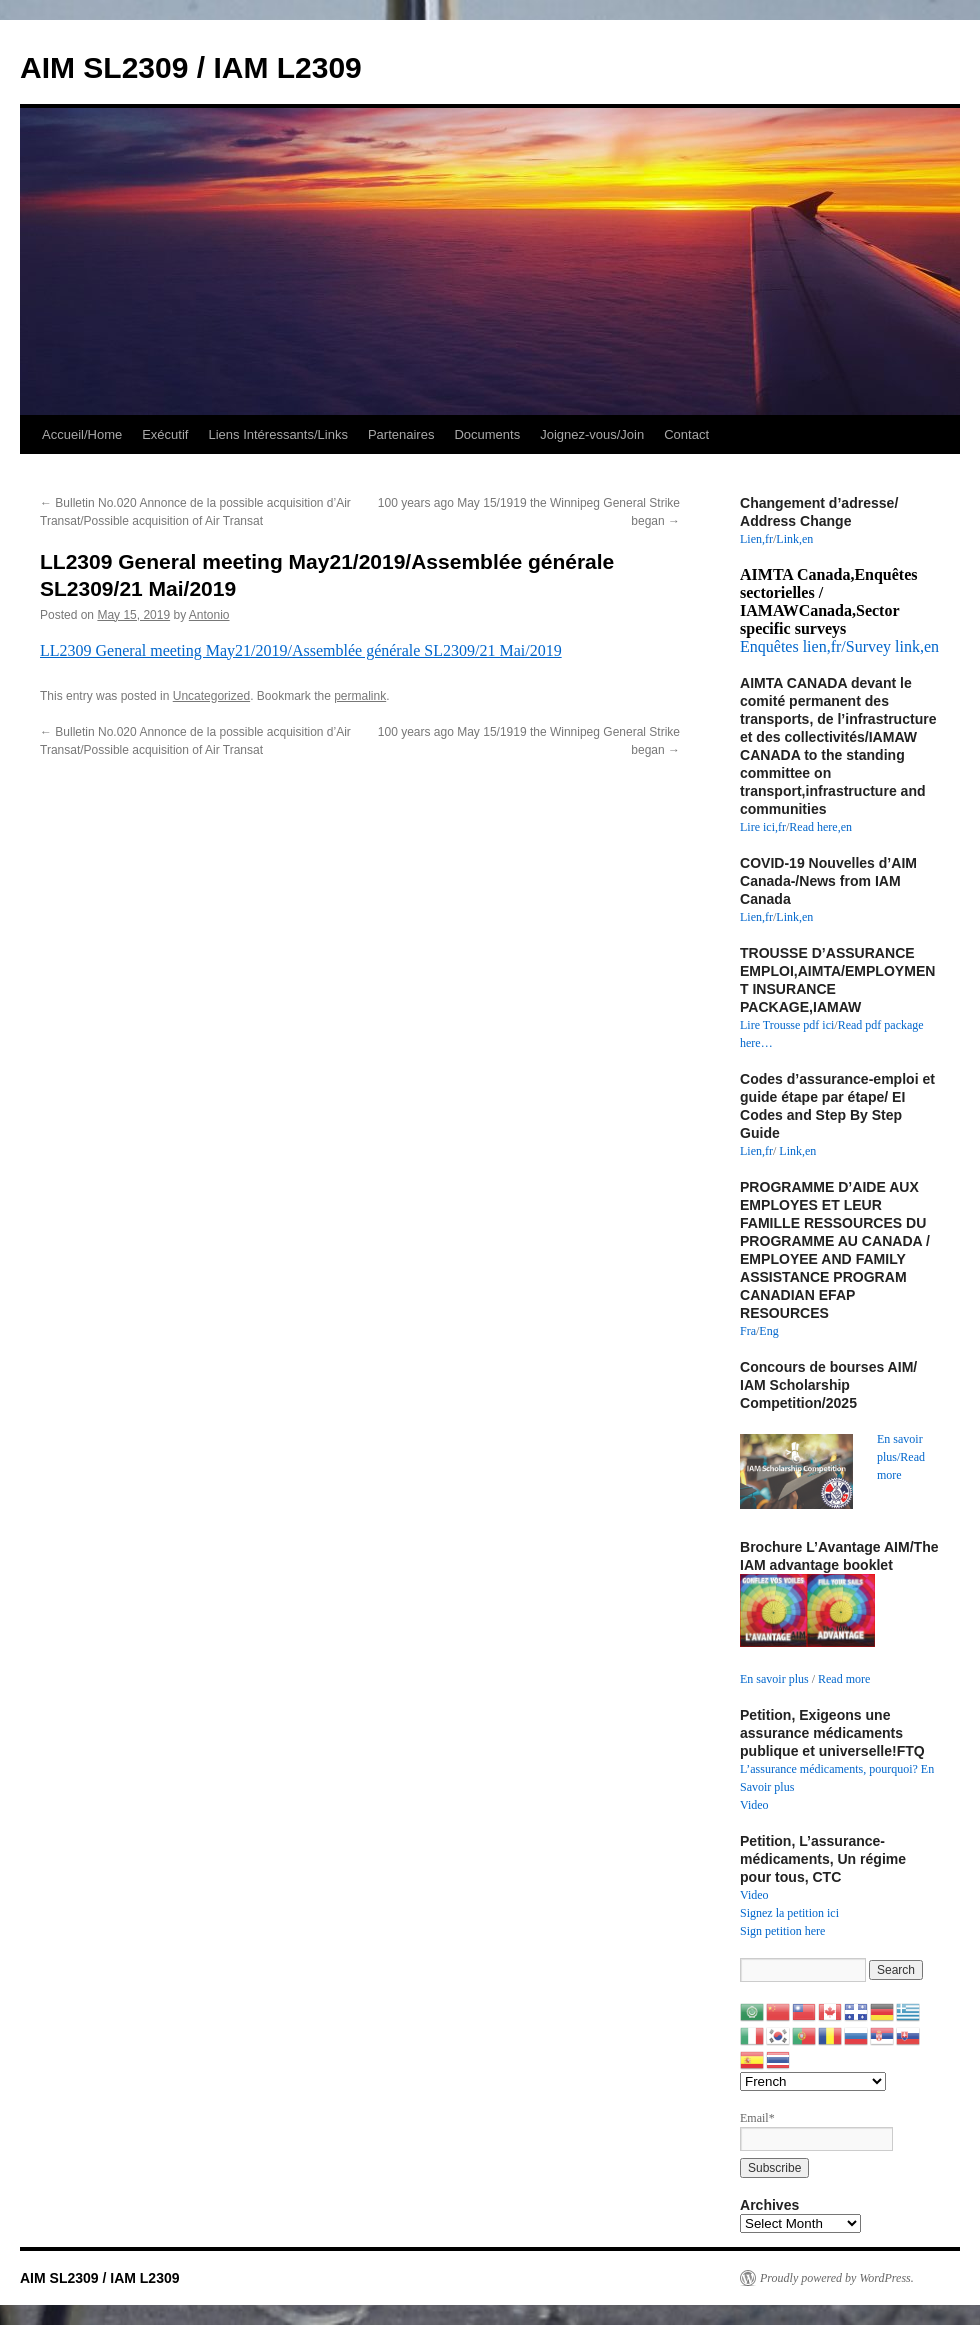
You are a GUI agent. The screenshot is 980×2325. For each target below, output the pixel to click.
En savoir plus (774, 1679)
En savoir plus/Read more (901, 1457)
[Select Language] (813, 2081)
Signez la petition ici (789, 1913)
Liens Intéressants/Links (277, 434)
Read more (844, 1679)
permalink (360, 696)
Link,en (794, 539)
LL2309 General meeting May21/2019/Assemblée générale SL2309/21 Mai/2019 (301, 650)
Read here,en (820, 827)
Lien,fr (756, 539)
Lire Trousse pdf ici (787, 1025)
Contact (686, 434)
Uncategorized (211, 696)
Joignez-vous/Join (592, 434)
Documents (487, 434)
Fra (748, 1331)
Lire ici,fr (763, 827)
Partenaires (401, 434)
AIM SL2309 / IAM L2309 (191, 67)
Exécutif (165, 434)
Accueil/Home (82, 434)
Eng (768, 1331)
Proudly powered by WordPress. (837, 2278)
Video (754, 1805)
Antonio (209, 615)
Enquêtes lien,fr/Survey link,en (839, 646)
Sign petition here (782, 1931)
